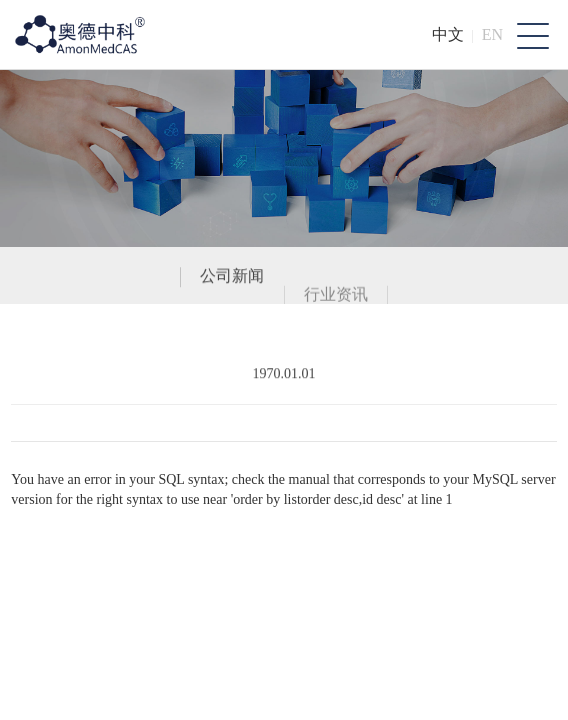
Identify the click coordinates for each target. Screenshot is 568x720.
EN (492, 34)
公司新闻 (232, 278)
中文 (448, 34)
